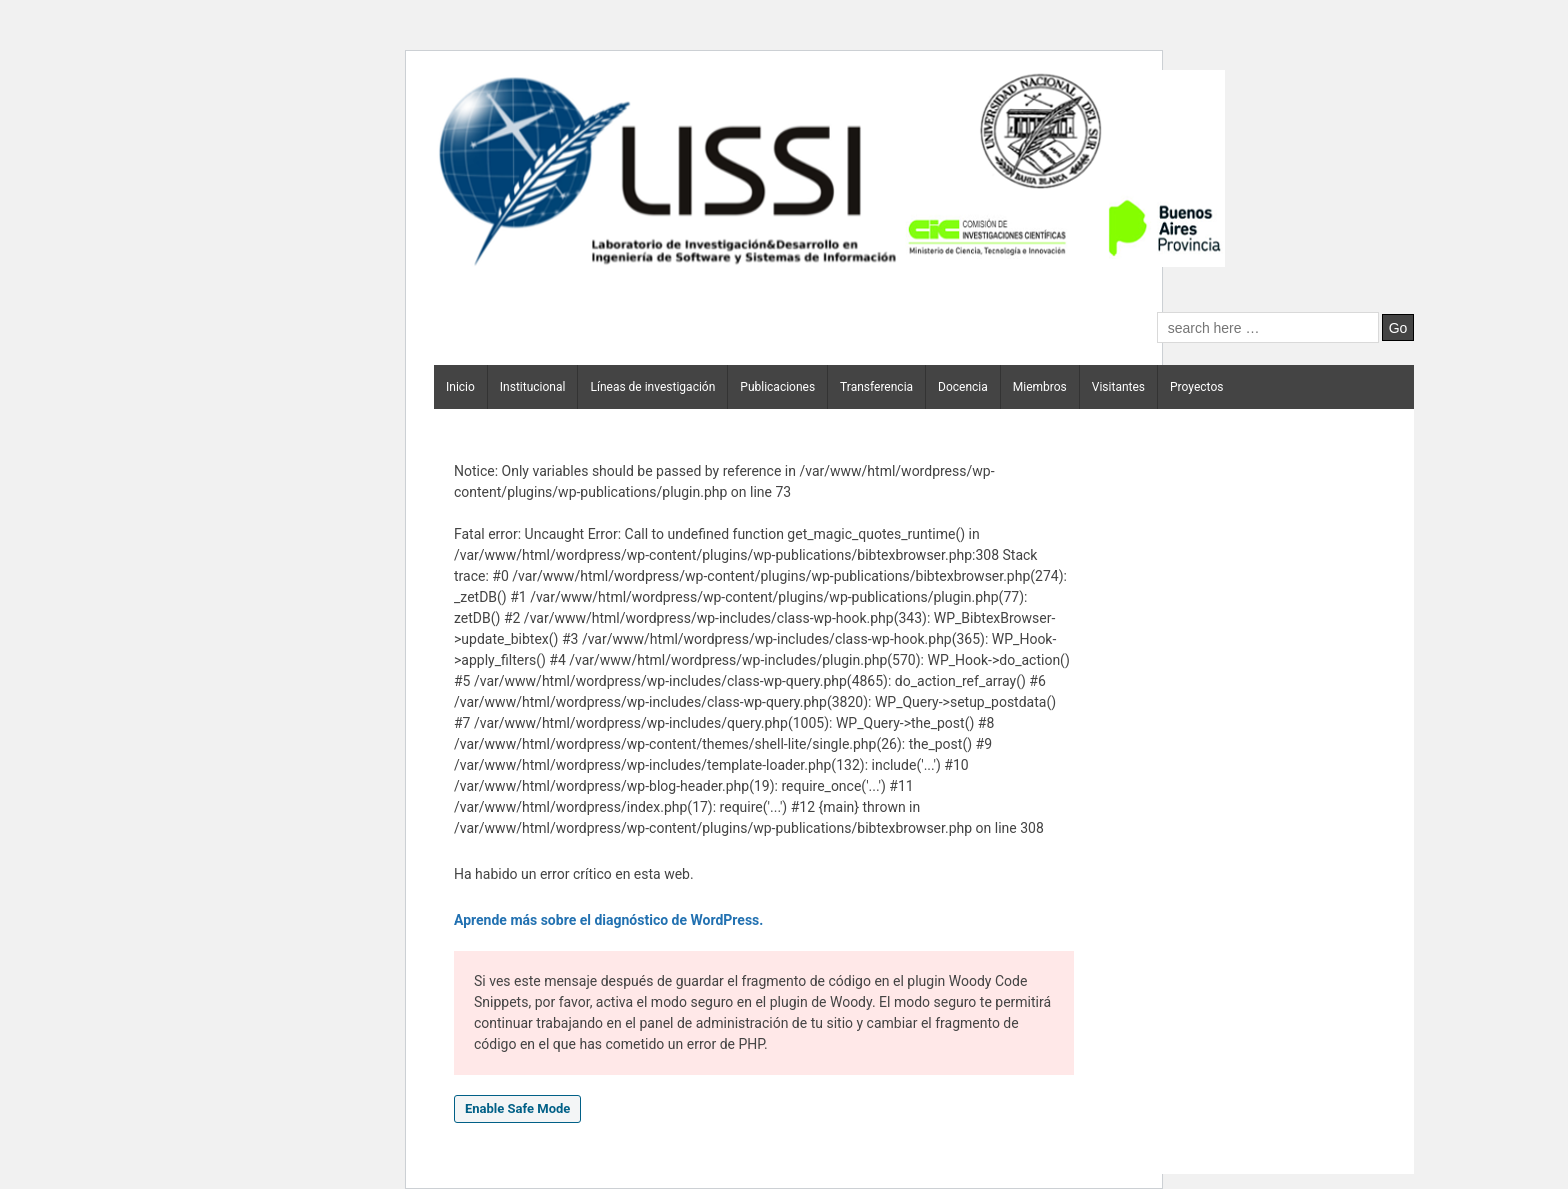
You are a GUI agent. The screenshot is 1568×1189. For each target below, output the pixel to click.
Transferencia (876, 387)
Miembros (1040, 387)
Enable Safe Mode (517, 1108)
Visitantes (1118, 387)
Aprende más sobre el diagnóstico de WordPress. (608, 920)
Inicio (460, 387)
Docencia (963, 387)
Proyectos (1196, 387)
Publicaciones (777, 387)
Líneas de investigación (652, 387)
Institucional (533, 387)
